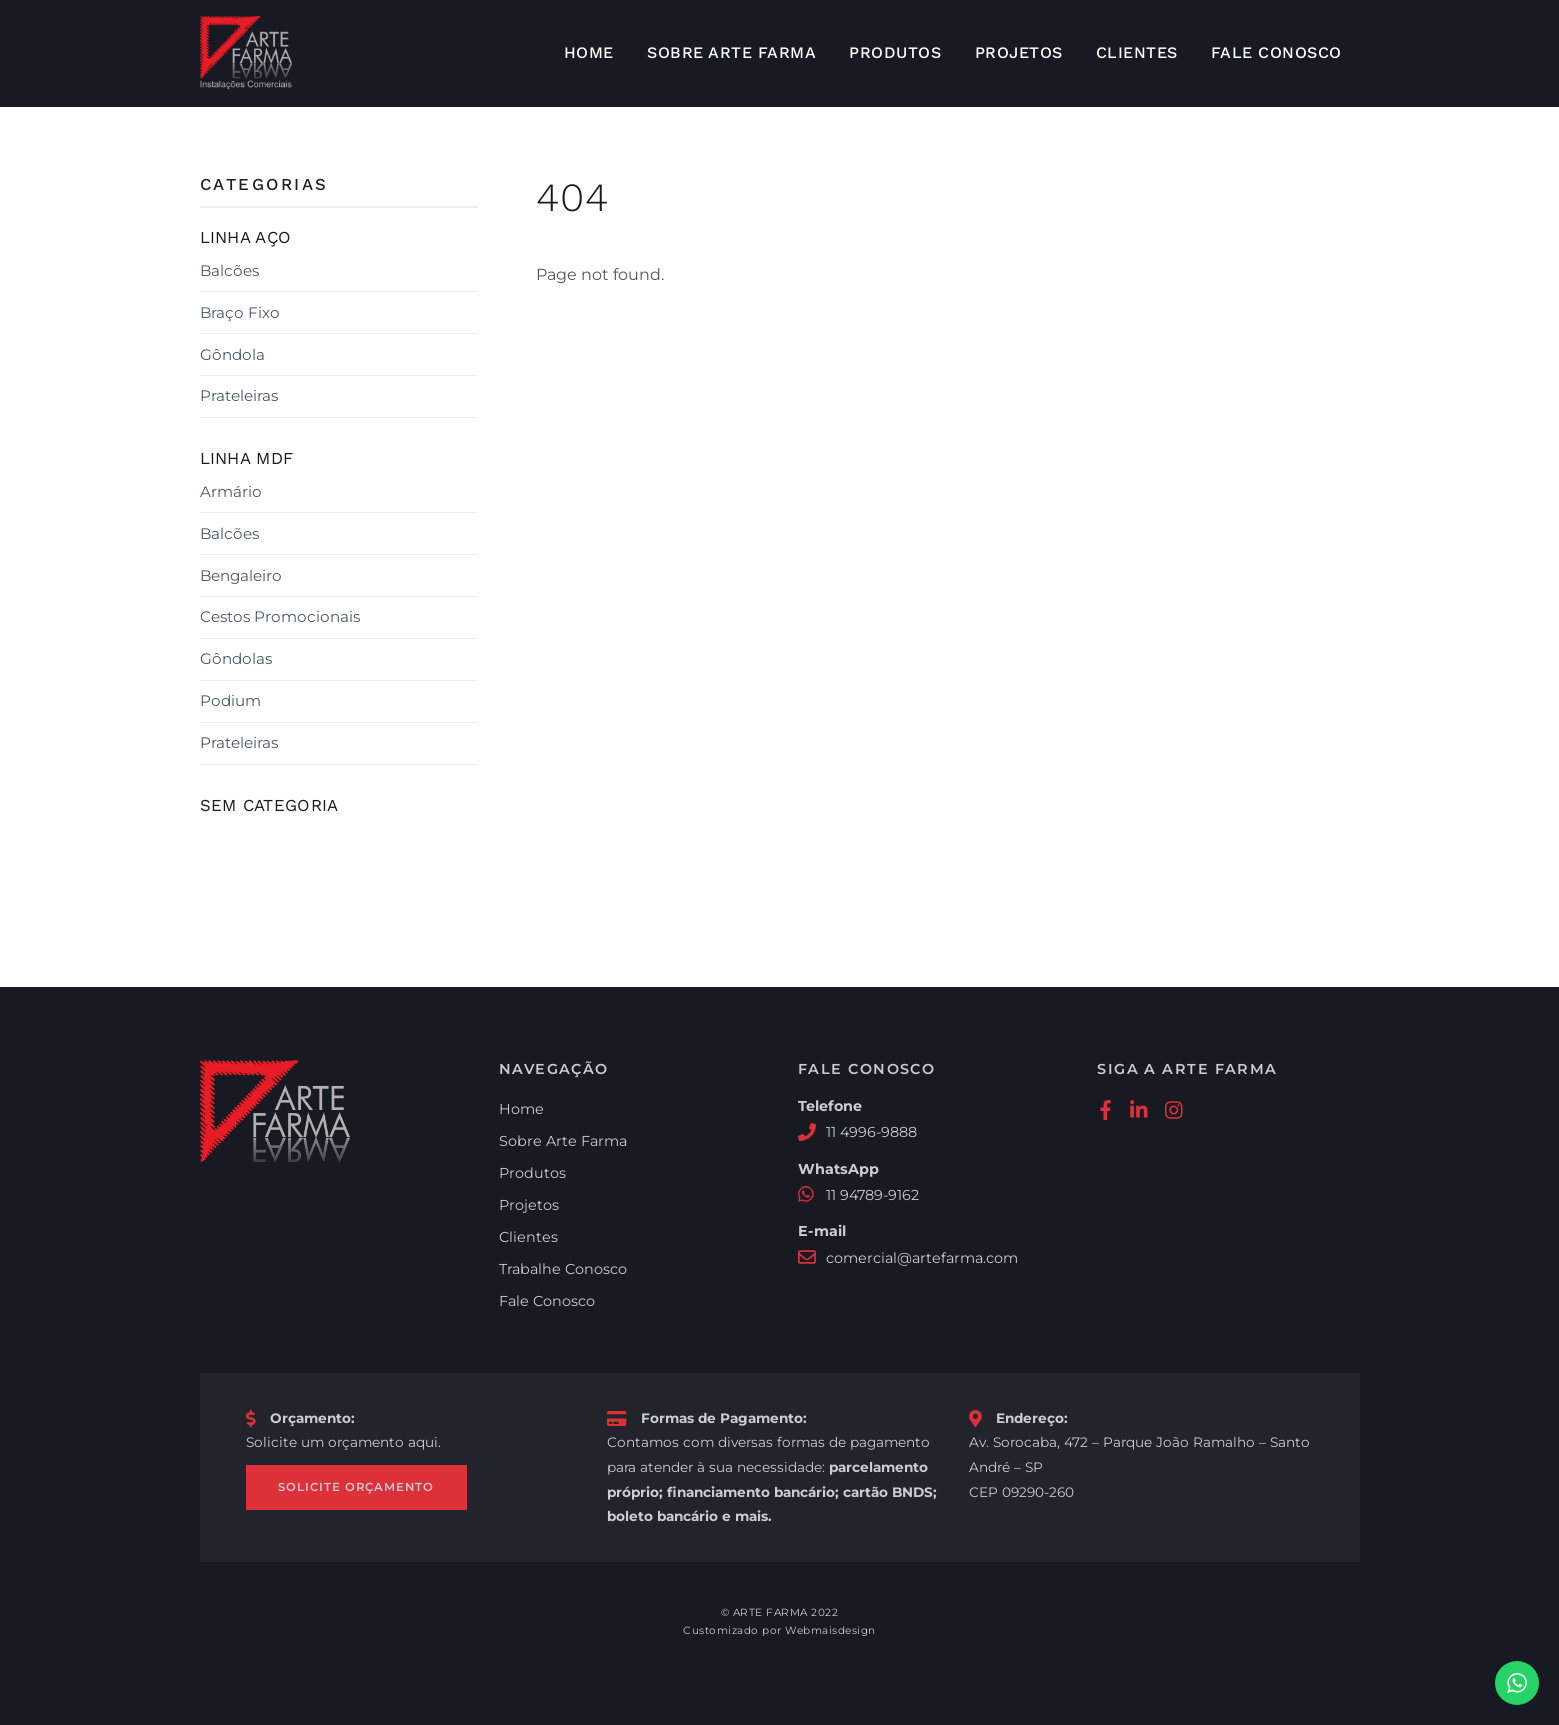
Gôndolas (236, 658)
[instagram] (1175, 1107)
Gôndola (232, 353)
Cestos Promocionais (280, 616)
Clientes (1137, 52)
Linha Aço (246, 237)
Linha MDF (247, 458)
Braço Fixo (240, 312)
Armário (231, 491)
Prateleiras (239, 395)
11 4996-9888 (872, 1132)
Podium (230, 700)
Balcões (229, 270)
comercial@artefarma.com (922, 1258)
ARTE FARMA (770, 1612)
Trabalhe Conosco (563, 1269)
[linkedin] (1140, 1107)
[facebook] (1105, 1107)
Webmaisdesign (830, 1631)
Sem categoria (269, 805)
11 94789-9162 (873, 1195)
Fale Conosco (1276, 52)
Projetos (1019, 52)
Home (589, 52)
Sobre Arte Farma (731, 52)
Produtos (895, 52)
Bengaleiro (241, 574)
